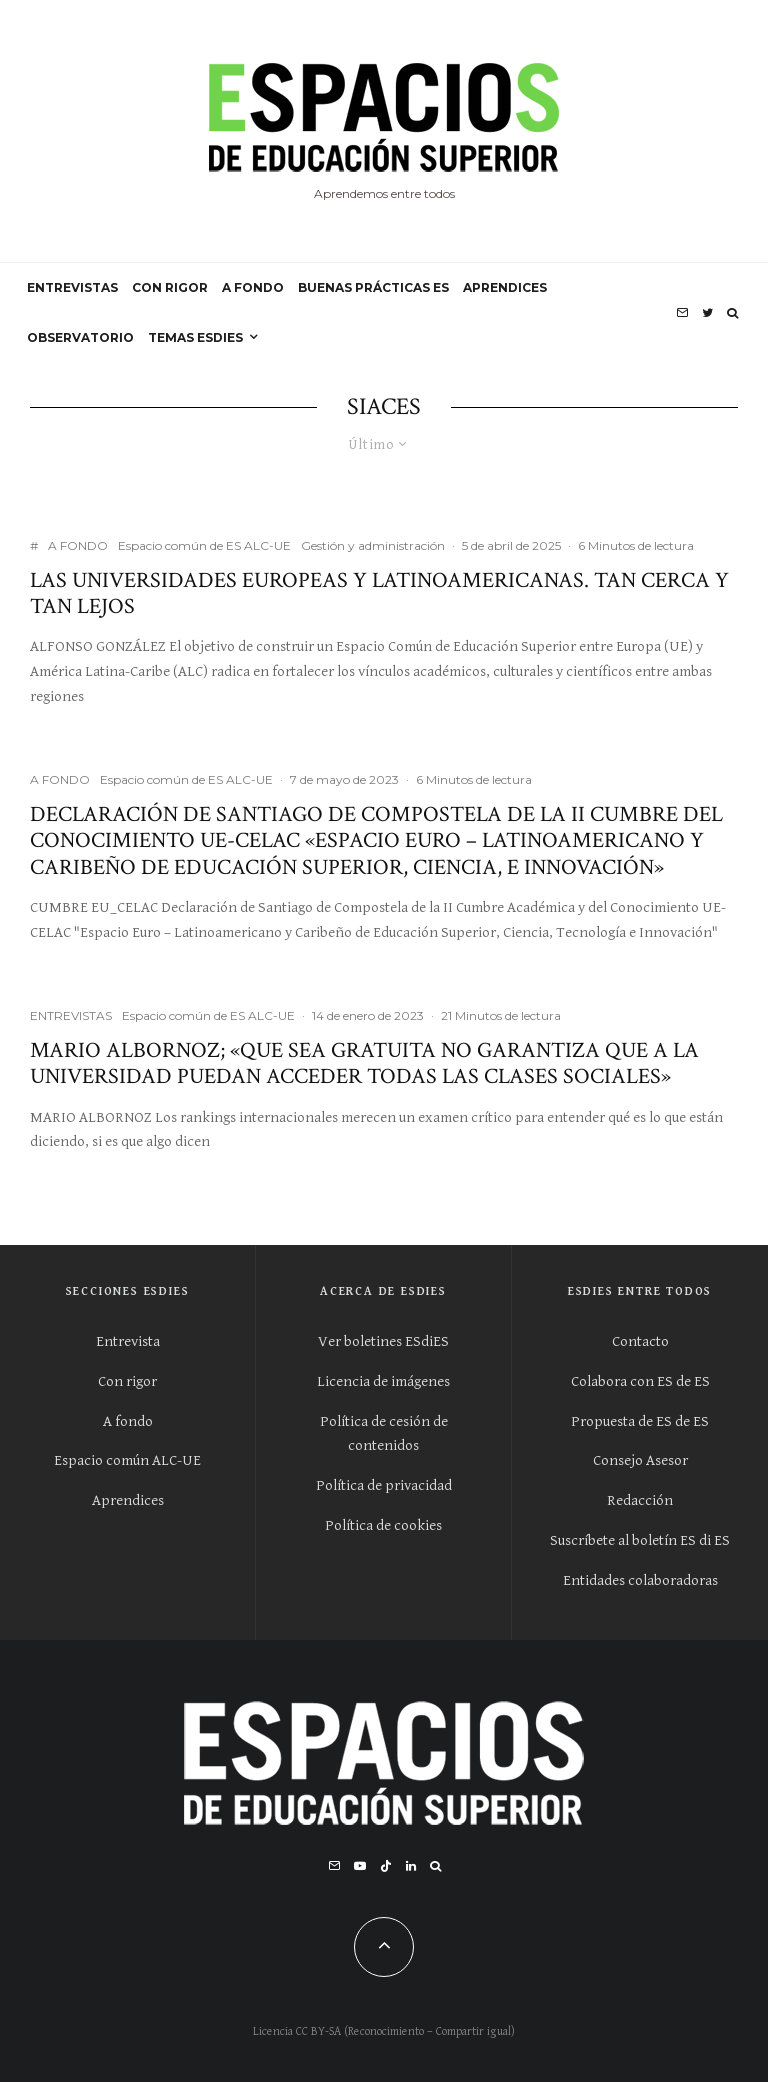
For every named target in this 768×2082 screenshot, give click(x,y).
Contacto (640, 1341)
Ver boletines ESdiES (383, 1341)
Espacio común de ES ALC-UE (204, 545)
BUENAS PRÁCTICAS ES (373, 287)
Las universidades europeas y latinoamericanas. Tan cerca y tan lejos (379, 594)
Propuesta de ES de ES (640, 1421)
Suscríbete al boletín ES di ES (640, 1540)
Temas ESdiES (195, 337)
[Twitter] (707, 313)
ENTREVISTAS (72, 287)
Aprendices (128, 1500)
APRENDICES (505, 287)
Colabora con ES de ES (640, 1381)
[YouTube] (360, 1866)
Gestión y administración (373, 545)
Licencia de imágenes (383, 1381)
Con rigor (127, 1381)
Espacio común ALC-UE (127, 1460)
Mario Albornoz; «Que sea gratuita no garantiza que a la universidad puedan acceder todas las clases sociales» (364, 1064)
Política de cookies (383, 1525)
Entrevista (128, 1341)
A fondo (128, 1421)
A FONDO (253, 287)
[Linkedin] (411, 1866)
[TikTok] (386, 1866)
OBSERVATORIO (80, 337)
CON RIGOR (170, 287)
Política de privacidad (384, 1485)
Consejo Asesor (640, 1460)
